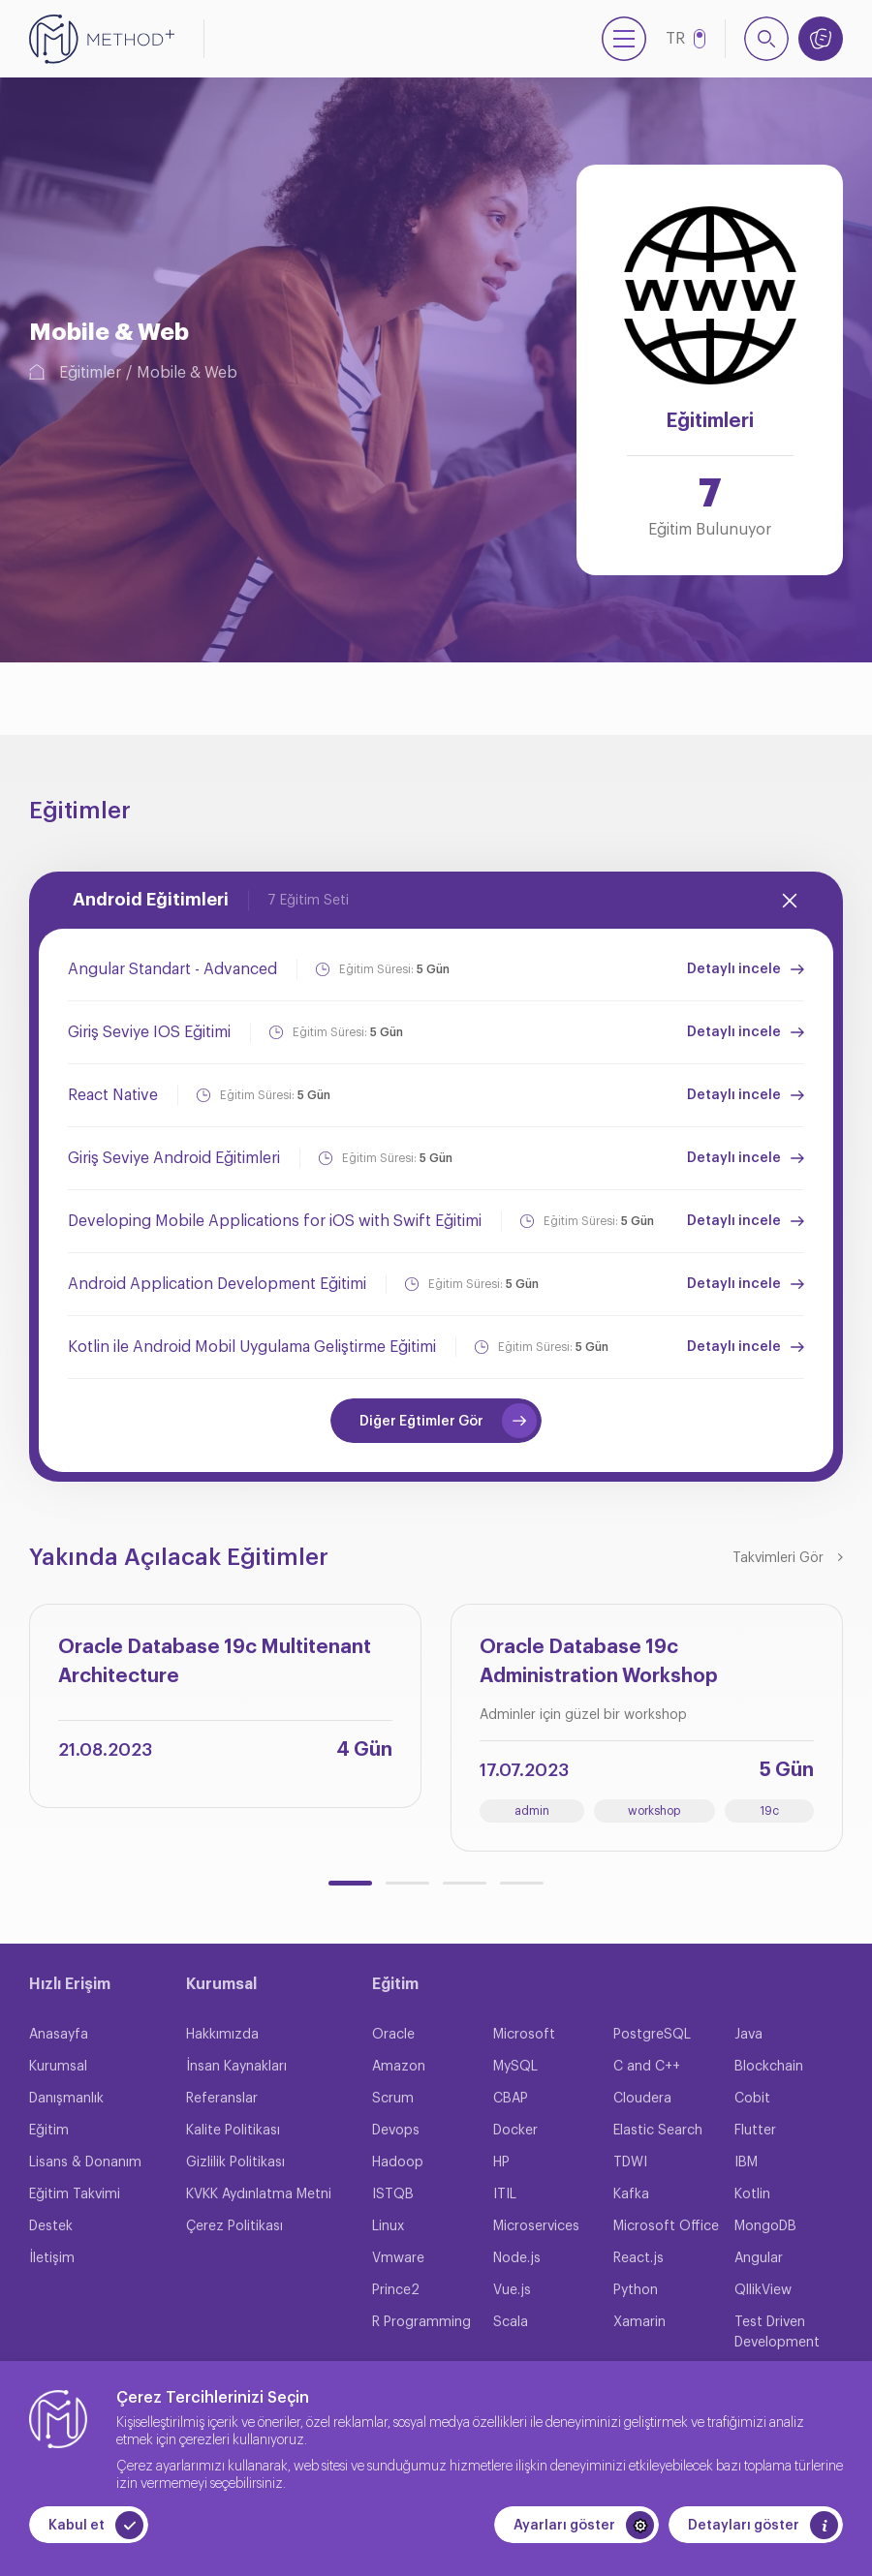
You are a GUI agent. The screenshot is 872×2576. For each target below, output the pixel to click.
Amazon (398, 2066)
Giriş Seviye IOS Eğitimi (149, 1032)
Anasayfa (58, 2034)
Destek (51, 2226)
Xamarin (639, 2322)
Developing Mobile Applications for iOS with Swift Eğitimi (275, 1221)
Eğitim (49, 2130)
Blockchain (768, 2066)
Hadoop (397, 2162)
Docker (515, 2130)
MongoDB (765, 2226)
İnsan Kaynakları (236, 2066)
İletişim (52, 2258)
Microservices (536, 2226)
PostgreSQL (652, 2034)
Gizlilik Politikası (235, 2162)
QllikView (763, 2290)
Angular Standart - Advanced (172, 969)
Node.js (517, 2258)
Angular (758, 2258)
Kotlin (752, 2194)
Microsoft (524, 2034)
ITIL (504, 2194)
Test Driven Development (777, 2332)
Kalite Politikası (233, 2130)
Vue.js (512, 2290)
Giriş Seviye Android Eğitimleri (174, 1158)
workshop (654, 1811)
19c (769, 1811)
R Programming (421, 2322)
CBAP (510, 2098)
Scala (510, 2322)
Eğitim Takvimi (74, 2194)
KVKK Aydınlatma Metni (258, 2194)
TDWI (630, 2162)
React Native (113, 1095)
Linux (388, 2226)
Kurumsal (58, 2066)
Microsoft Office (666, 2226)
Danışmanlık (66, 2098)
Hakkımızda (222, 2034)
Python (635, 2290)
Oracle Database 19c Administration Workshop (599, 1662)
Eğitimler (90, 373)
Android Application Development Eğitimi (217, 1284)
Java (748, 2034)
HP (501, 2162)
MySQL (515, 2066)
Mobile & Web (187, 373)
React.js (638, 2258)
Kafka (631, 2194)
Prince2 (396, 2290)
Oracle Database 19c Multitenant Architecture (214, 1662)
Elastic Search (657, 2130)
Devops (396, 2130)
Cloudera (642, 2098)
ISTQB (393, 2194)
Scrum (393, 2098)
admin (531, 1811)
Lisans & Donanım (85, 2162)
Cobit (752, 2098)
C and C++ (646, 2066)
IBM (746, 2162)
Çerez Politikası (234, 2226)
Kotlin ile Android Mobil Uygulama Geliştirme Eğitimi (252, 1347)
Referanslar (222, 2098)
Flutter (755, 2130)
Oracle (393, 2034)
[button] (350, 1883)
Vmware (398, 2258)
